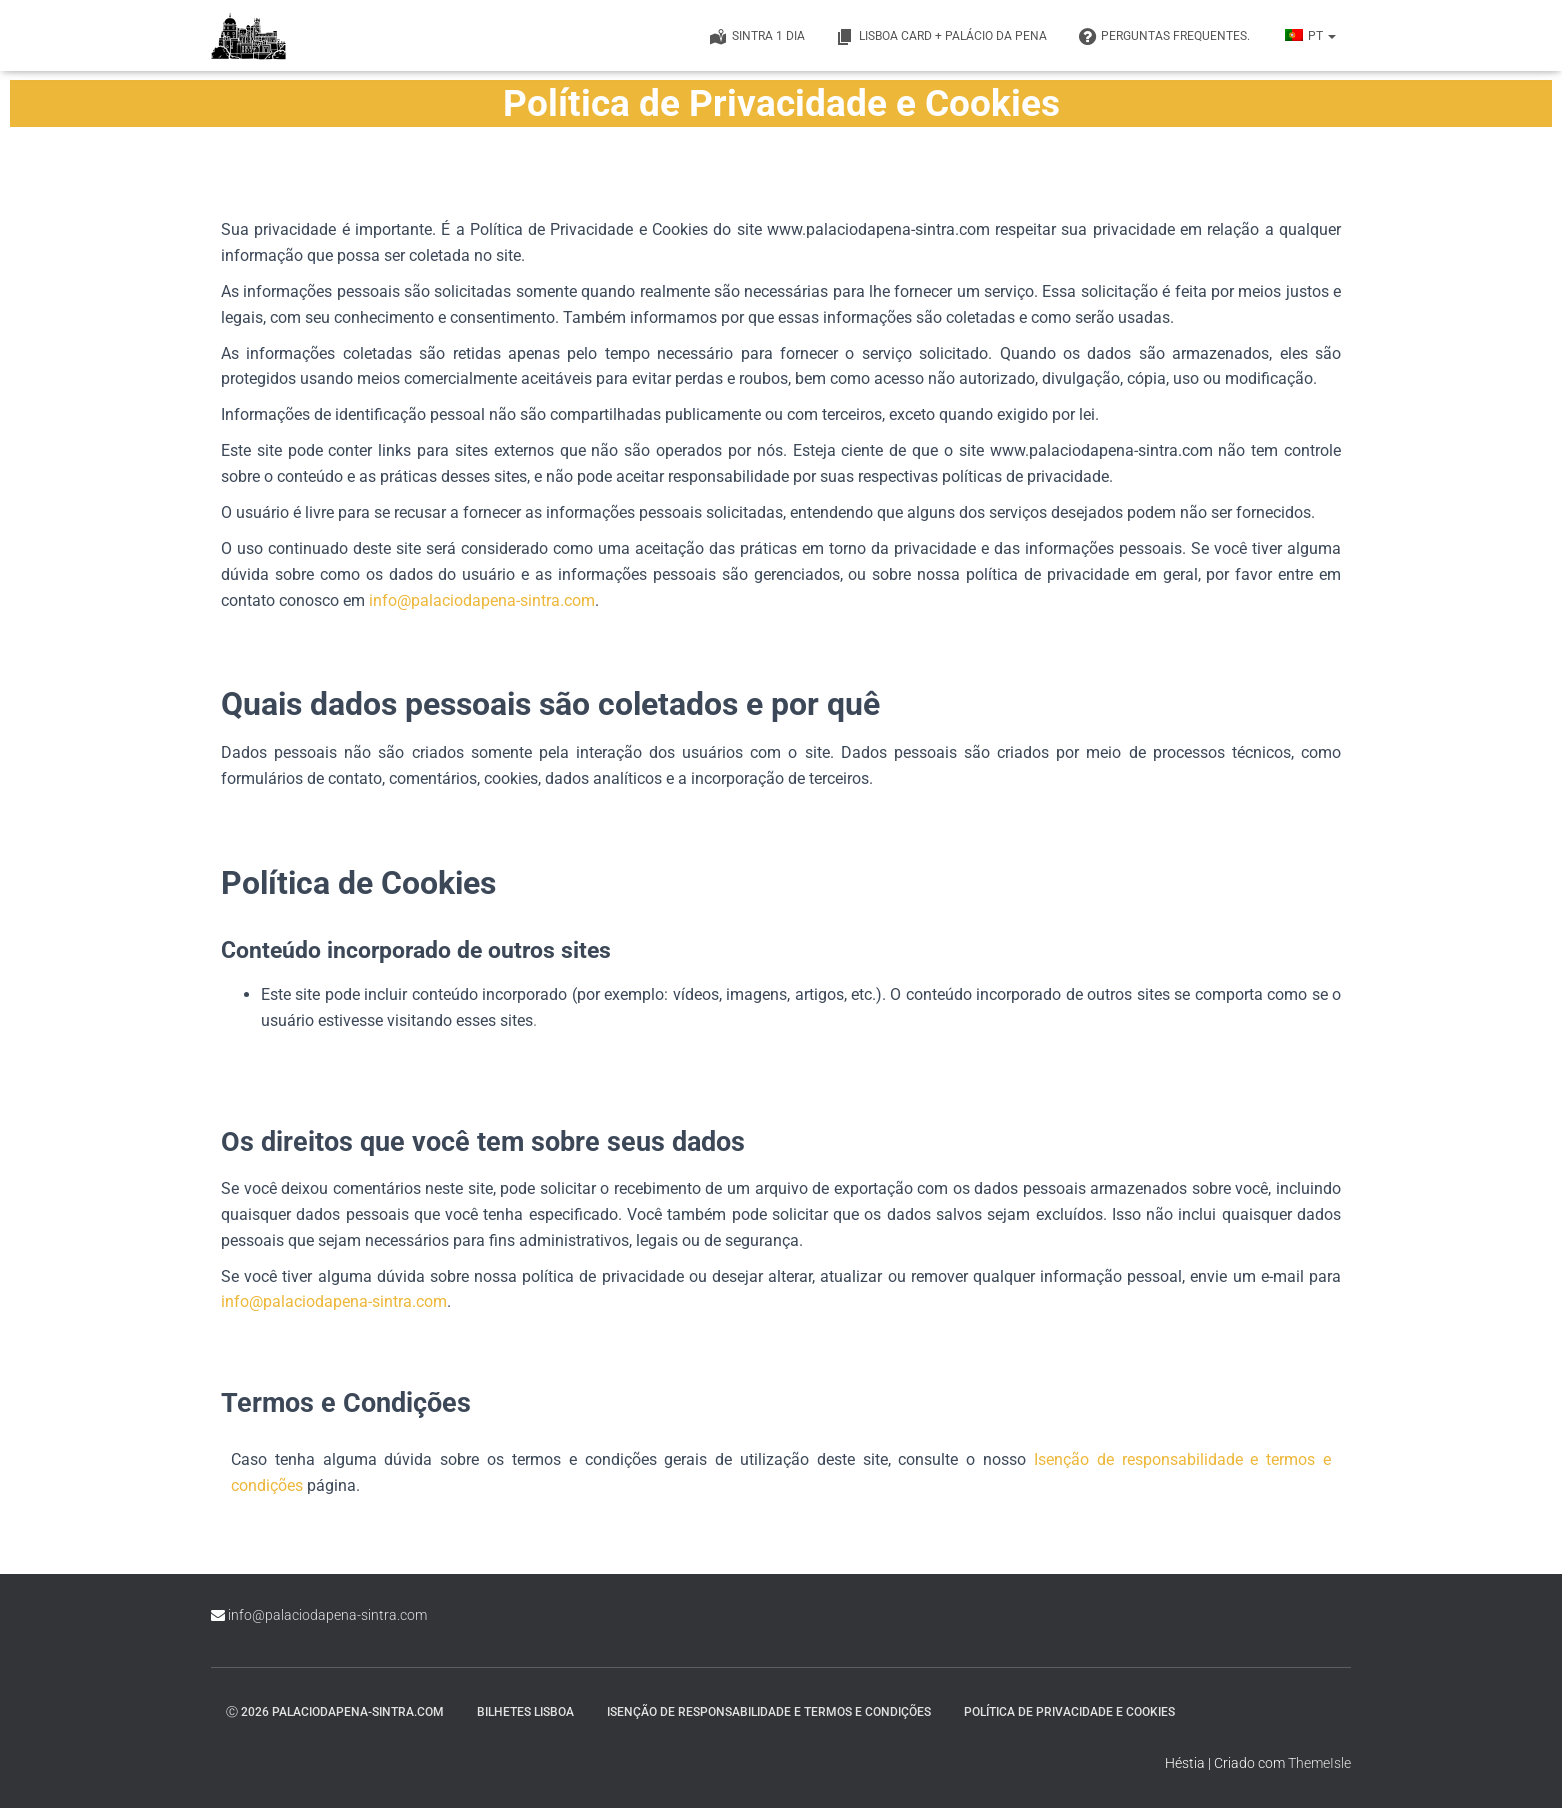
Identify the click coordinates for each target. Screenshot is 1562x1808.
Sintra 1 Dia (756, 37)
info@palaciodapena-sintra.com (482, 600)
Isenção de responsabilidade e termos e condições (769, 1712)
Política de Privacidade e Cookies (1069, 1712)
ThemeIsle (1319, 1763)
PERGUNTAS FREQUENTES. (1163, 37)
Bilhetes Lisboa (525, 1712)
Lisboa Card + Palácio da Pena (941, 37)
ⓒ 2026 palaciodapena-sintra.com (335, 1712)
